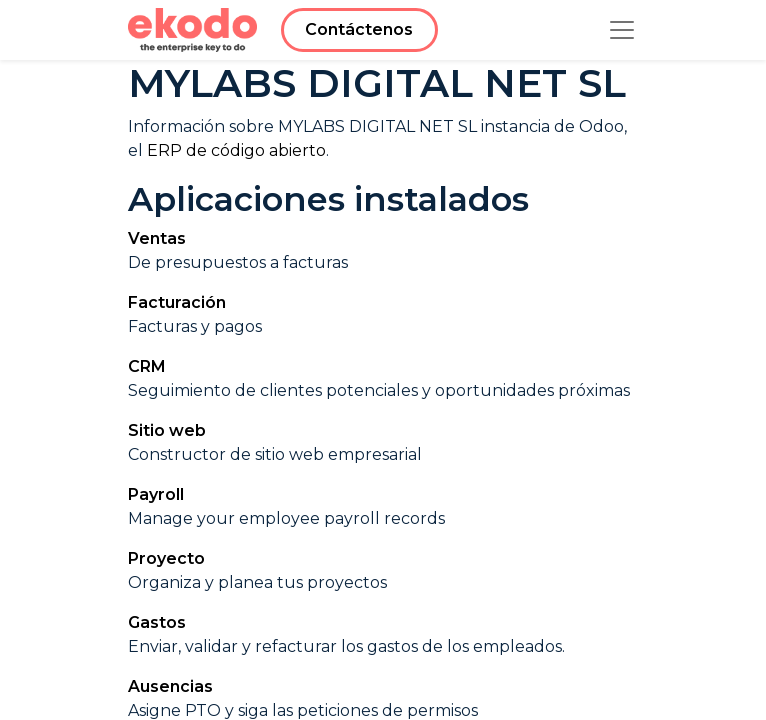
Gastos (157, 622)
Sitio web (167, 430)
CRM (147, 366)
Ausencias (170, 686)
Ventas (157, 238)
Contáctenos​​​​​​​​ (359, 29)
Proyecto (166, 558)
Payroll (156, 494)
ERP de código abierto (236, 150)
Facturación (177, 302)
